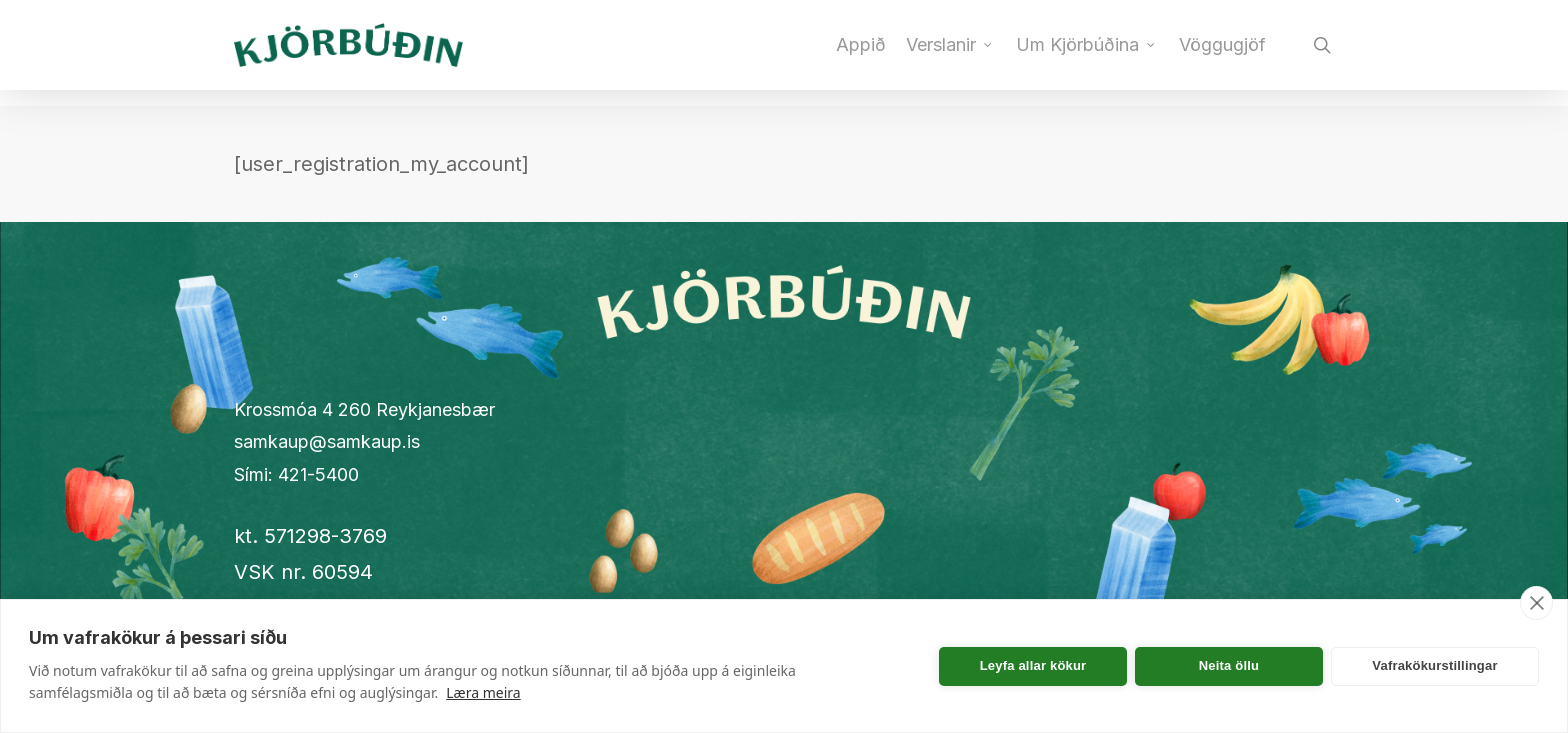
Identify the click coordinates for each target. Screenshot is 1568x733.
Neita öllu (1229, 665)
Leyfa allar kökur (1033, 665)
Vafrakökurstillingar (1434, 665)
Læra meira (483, 692)
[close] (1536, 603)
